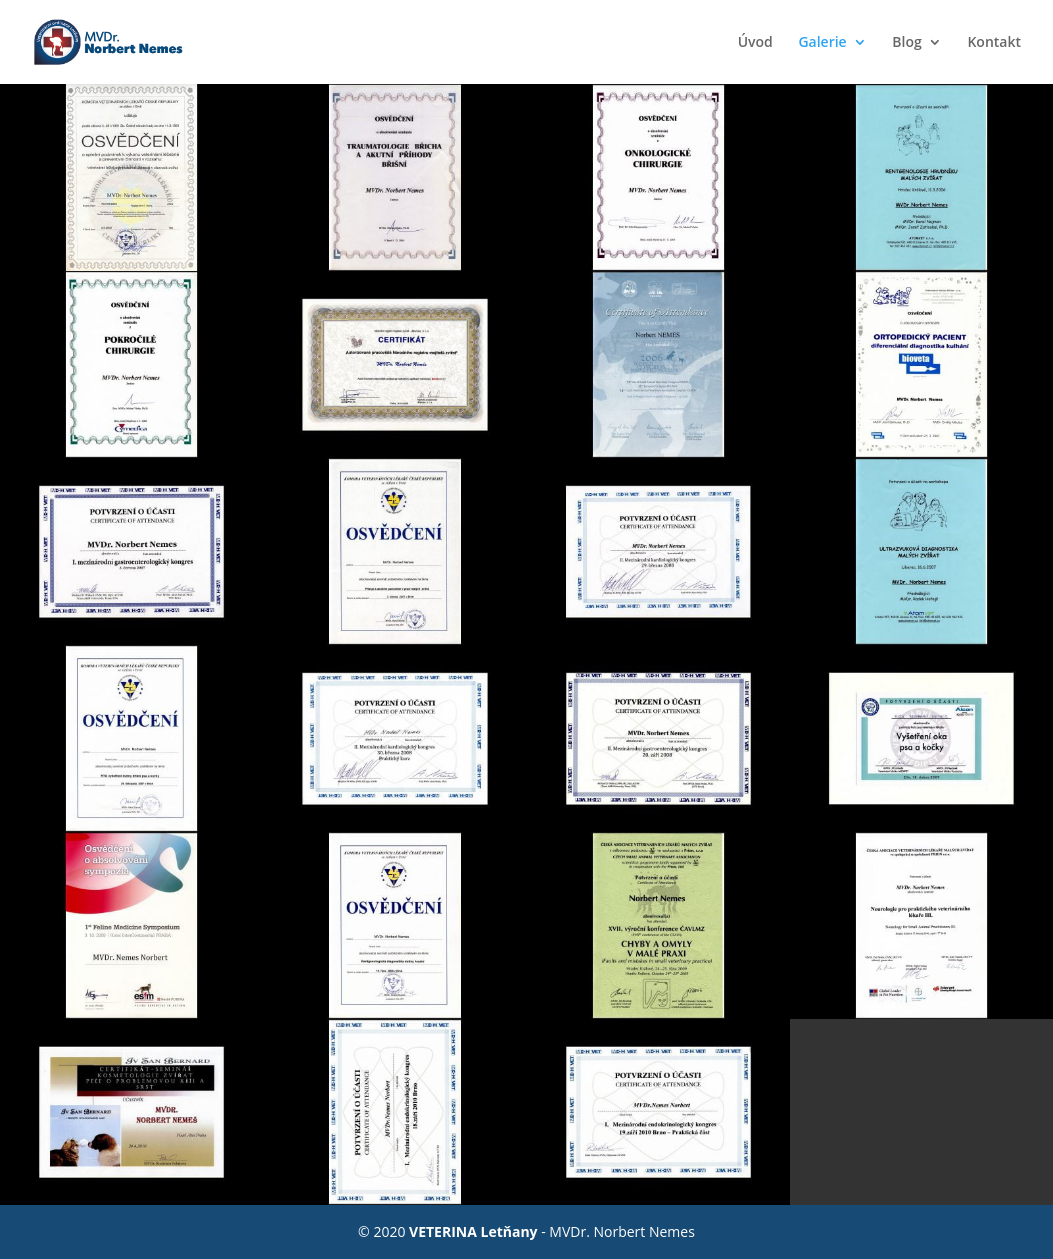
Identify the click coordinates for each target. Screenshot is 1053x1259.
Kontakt (994, 43)
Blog (906, 43)
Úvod (755, 43)
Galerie (822, 43)
